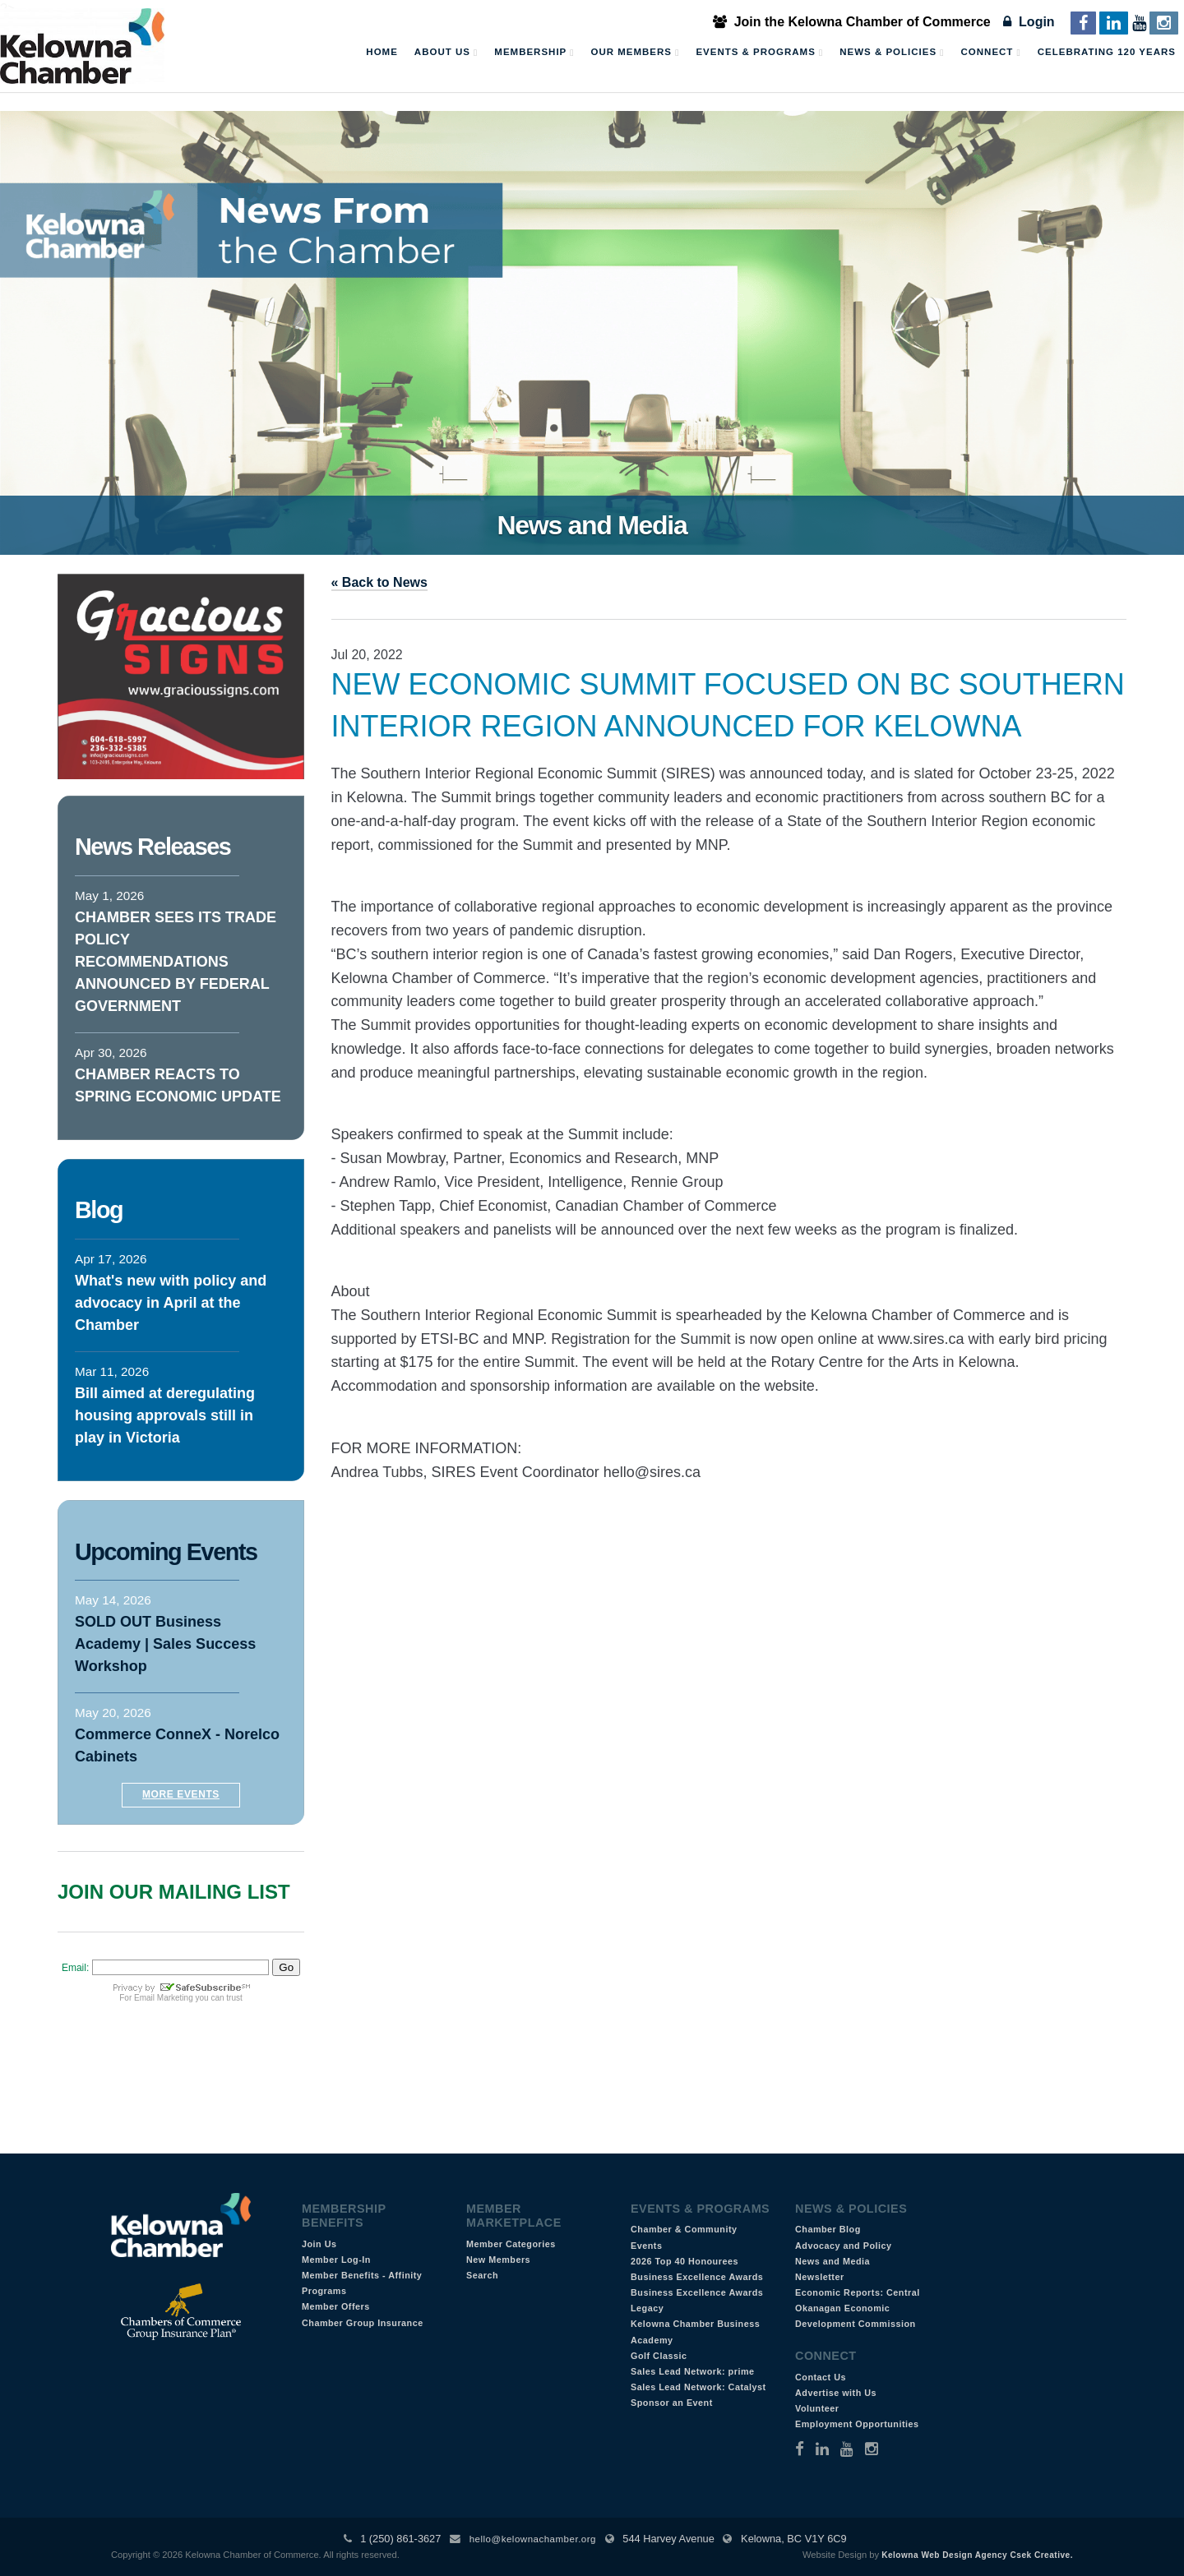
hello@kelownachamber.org (532, 2539)
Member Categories (511, 2244)
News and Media (832, 2261)
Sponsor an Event (672, 2402)
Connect (991, 52)
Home (382, 52)
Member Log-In (336, 2259)
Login (1028, 22)
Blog (99, 1210)
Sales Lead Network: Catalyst (698, 2387)
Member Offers (336, 2306)
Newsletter (819, 2277)
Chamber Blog (828, 2229)
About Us (446, 52)
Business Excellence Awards (697, 2277)
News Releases (152, 846)
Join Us (319, 2244)
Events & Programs (759, 52)
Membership (534, 52)
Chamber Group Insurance (362, 2323)
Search (482, 2275)
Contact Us (820, 2377)
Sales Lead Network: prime (693, 2371)
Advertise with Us (835, 2393)
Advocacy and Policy (843, 2246)
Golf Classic (659, 2356)
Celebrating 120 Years (1107, 52)
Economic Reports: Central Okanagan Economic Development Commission (857, 2308)
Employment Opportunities (857, 2424)
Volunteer (817, 2408)
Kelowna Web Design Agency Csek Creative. (977, 2555)
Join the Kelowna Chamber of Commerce (852, 22)
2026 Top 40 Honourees (684, 2261)
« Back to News (379, 582)
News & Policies (891, 52)
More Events (181, 1794)
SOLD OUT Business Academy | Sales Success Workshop (165, 1643)
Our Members (634, 52)
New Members (498, 2259)
